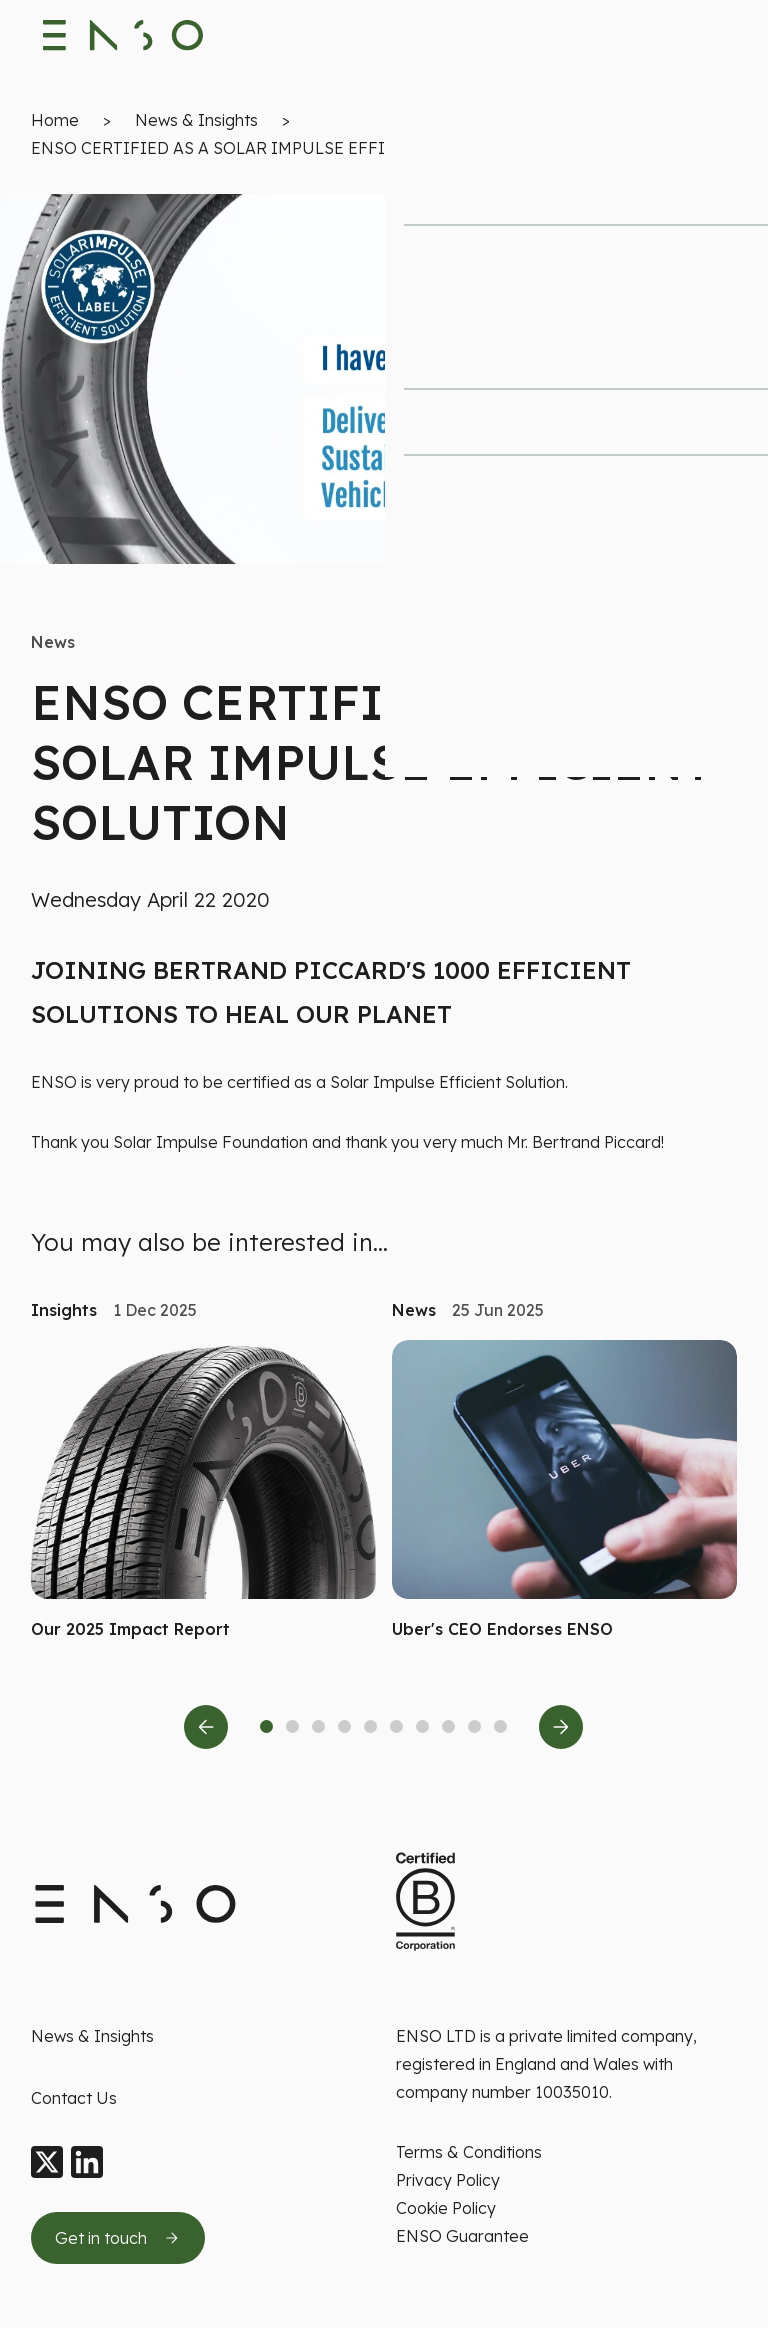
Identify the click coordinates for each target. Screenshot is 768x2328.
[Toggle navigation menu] (719, 40)
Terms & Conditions (469, 2152)
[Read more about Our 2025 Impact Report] (203, 1498)
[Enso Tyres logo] (124, 40)
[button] (187, 1636)
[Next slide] (561, 1733)
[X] (47, 2163)
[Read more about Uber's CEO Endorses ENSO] (564, 1498)
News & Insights (196, 126)
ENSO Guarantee (462, 2236)
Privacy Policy (448, 2180)
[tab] (266, 1732)
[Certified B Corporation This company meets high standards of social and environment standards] (425, 1902)
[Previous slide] (206, 1733)
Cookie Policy (446, 2208)
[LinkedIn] (87, 2163)
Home (55, 126)
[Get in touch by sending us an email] (118, 2238)
